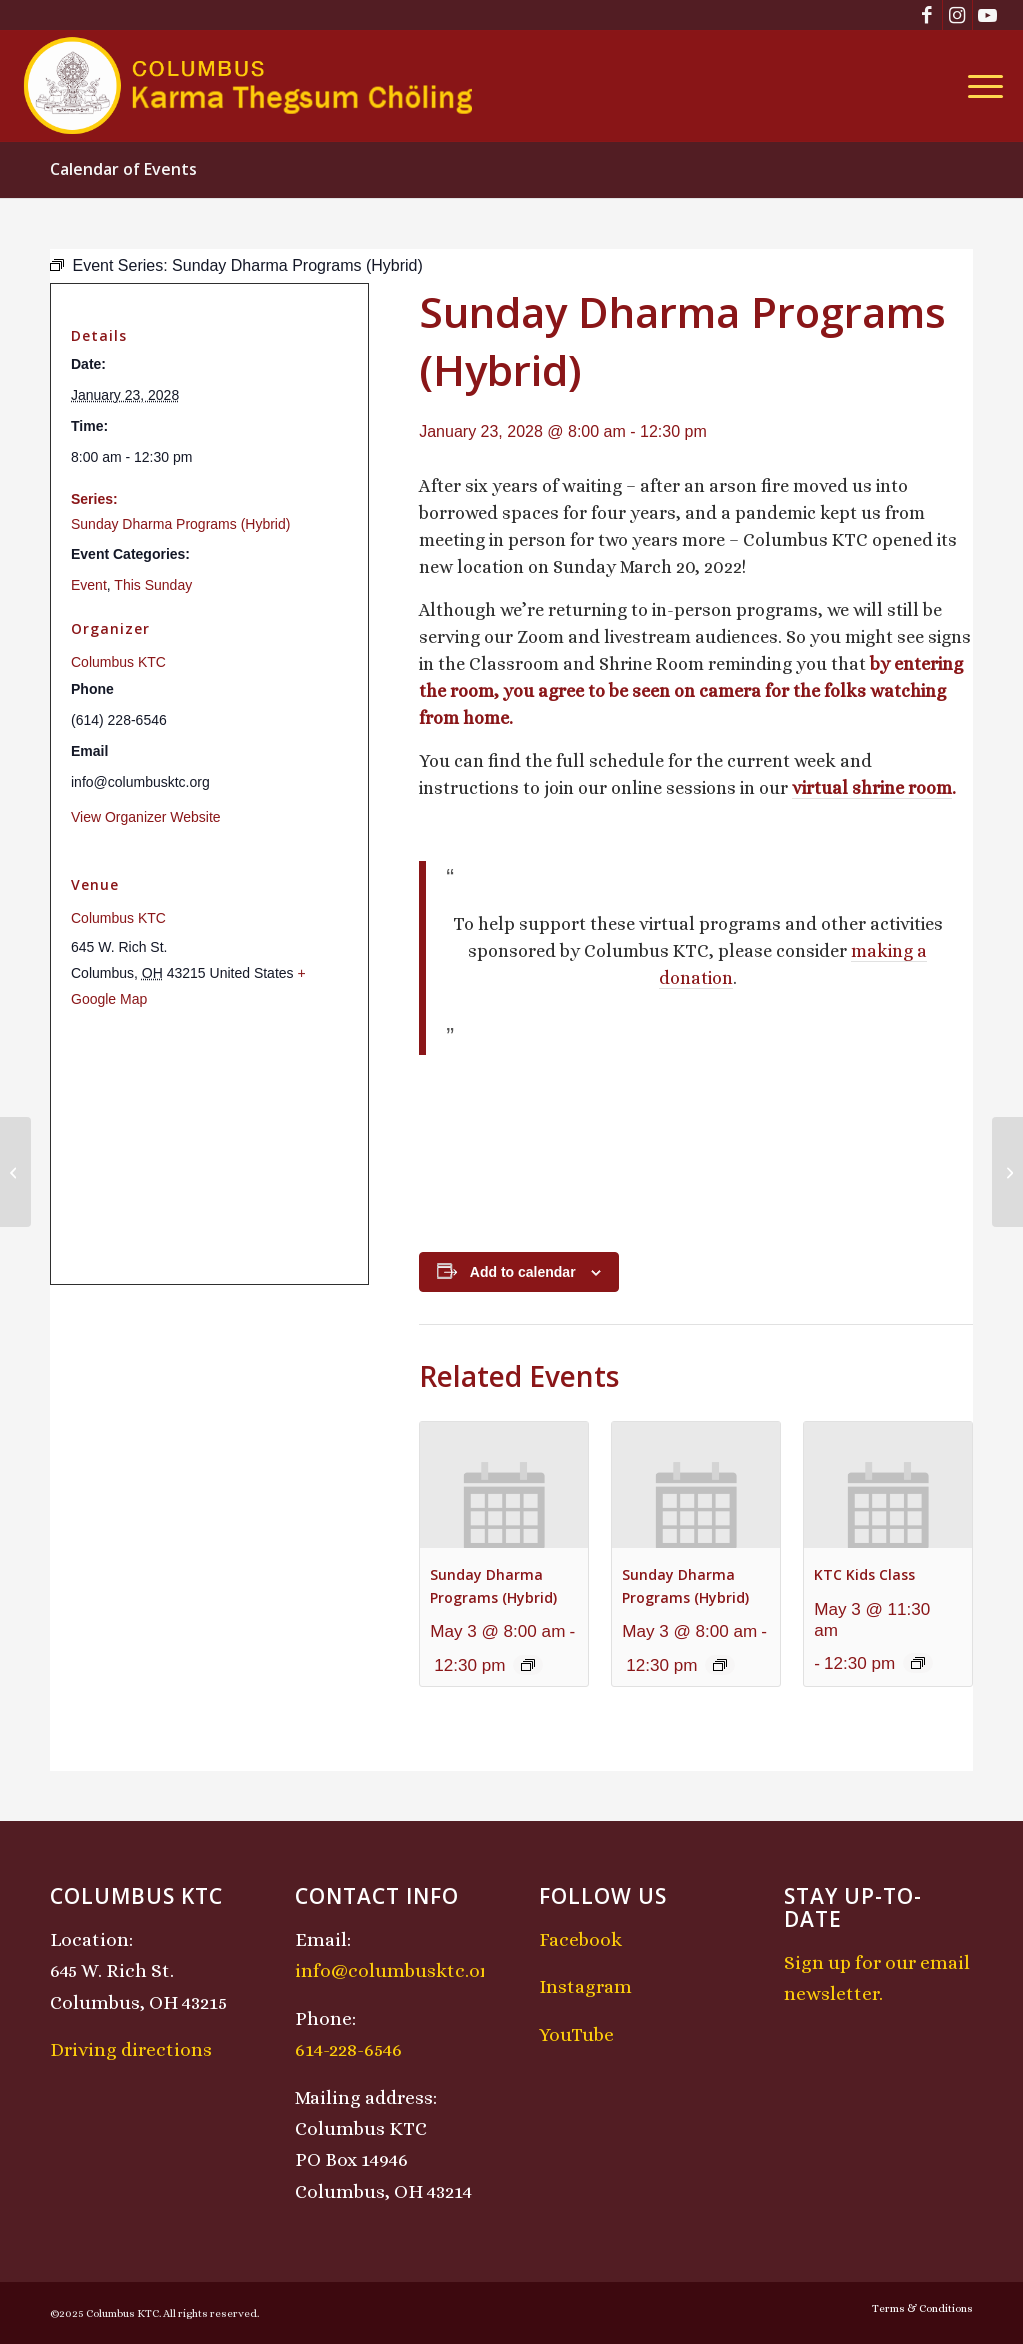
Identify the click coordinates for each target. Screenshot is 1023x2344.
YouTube (576, 2034)
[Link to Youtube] (988, 15)
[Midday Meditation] (15, 1172)
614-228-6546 (348, 2049)
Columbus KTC (118, 662)
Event (89, 585)
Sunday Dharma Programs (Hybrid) (180, 524)
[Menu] (979, 86)
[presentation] (504, 1485)
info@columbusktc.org (397, 1970)
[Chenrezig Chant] (1007, 1172)
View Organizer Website (146, 817)
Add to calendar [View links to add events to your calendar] (523, 1272)
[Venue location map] (209, 1147)
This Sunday (153, 585)
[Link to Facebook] (927, 15)
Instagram (585, 1986)
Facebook (580, 1939)
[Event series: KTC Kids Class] (918, 1663)
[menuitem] (979, 86)
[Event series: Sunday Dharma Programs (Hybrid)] (528, 1665)
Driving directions (131, 2049)
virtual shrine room (872, 788)
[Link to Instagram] (957, 15)
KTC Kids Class (864, 1574)
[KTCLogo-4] (249, 86)
